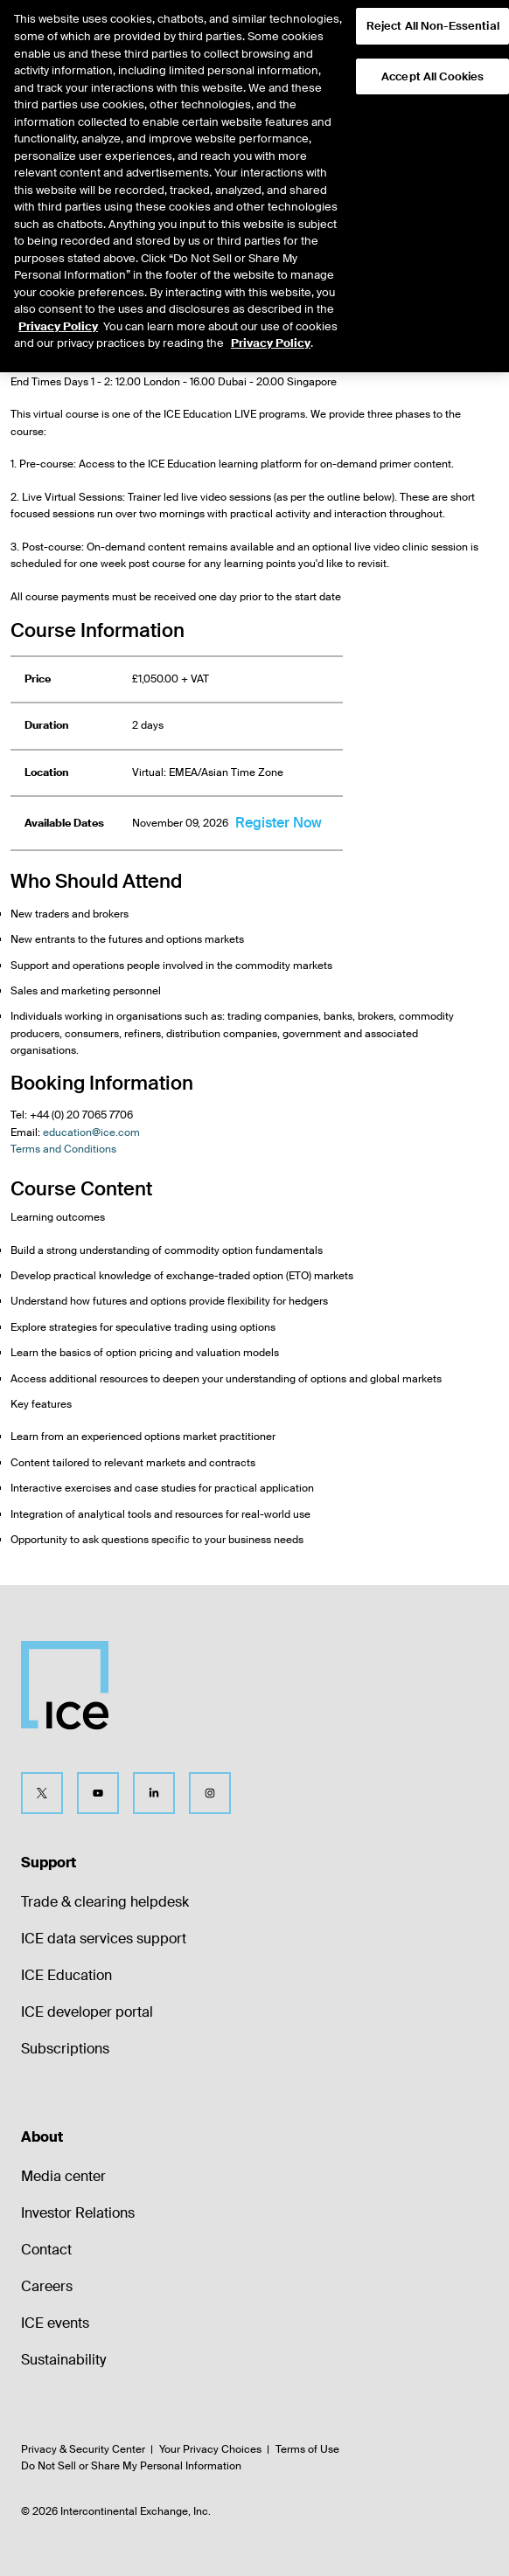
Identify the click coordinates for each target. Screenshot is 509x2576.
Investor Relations (78, 2213)
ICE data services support (103, 1938)
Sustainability (63, 2360)
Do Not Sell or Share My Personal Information (131, 2466)
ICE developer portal (87, 2012)
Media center (63, 2176)
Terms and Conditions (63, 1149)
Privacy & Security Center (83, 2449)
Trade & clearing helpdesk (105, 1902)
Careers (47, 2286)
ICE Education (66, 1975)
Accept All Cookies (432, 53)
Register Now (278, 823)
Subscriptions (65, 2048)
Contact (46, 2249)
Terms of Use (307, 2449)
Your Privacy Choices (210, 2449)
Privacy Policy (58, 303)
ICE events (55, 2323)
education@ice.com (91, 1132)
